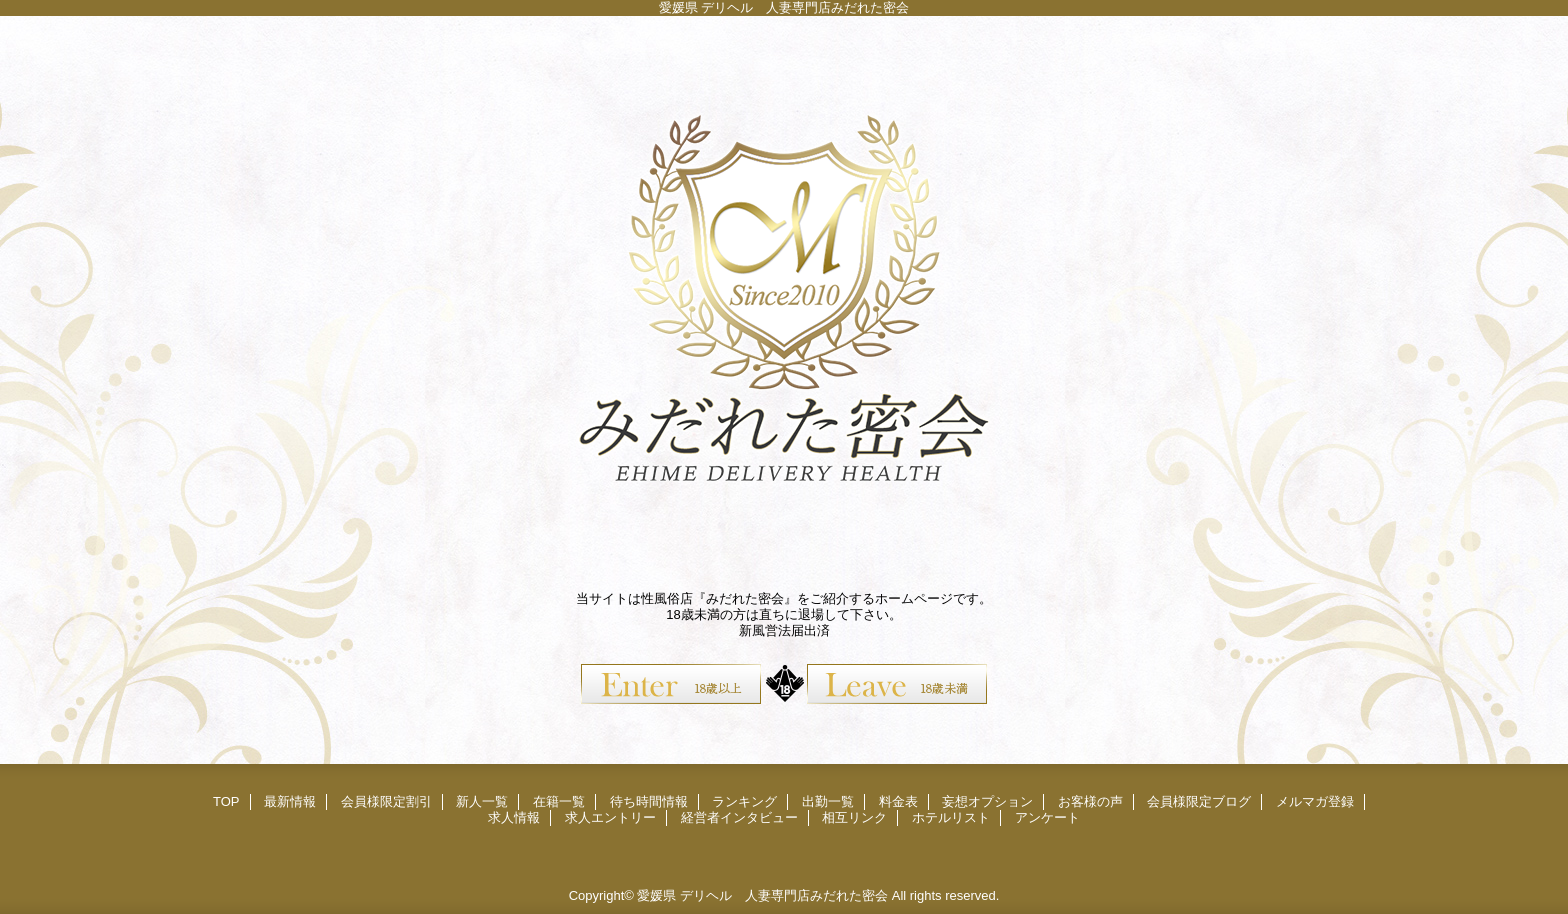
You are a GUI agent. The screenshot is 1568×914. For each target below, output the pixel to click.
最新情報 (290, 801)
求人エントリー (610, 817)
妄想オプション (987, 801)
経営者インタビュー (739, 817)
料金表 (898, 801)
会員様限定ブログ (1199, 801)
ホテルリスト (951, 817)
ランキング (744, 801)
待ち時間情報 (649, 801)
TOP (226, 801)
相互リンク (854, 817)
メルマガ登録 (1315, 801)
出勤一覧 (828, 801)
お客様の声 (1090, 801)
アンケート (1047, 817)
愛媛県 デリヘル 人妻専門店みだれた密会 (762, 895)
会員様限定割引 (386, 801)
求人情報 (514, 817)
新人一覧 (482, 801)
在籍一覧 (559, 801)
